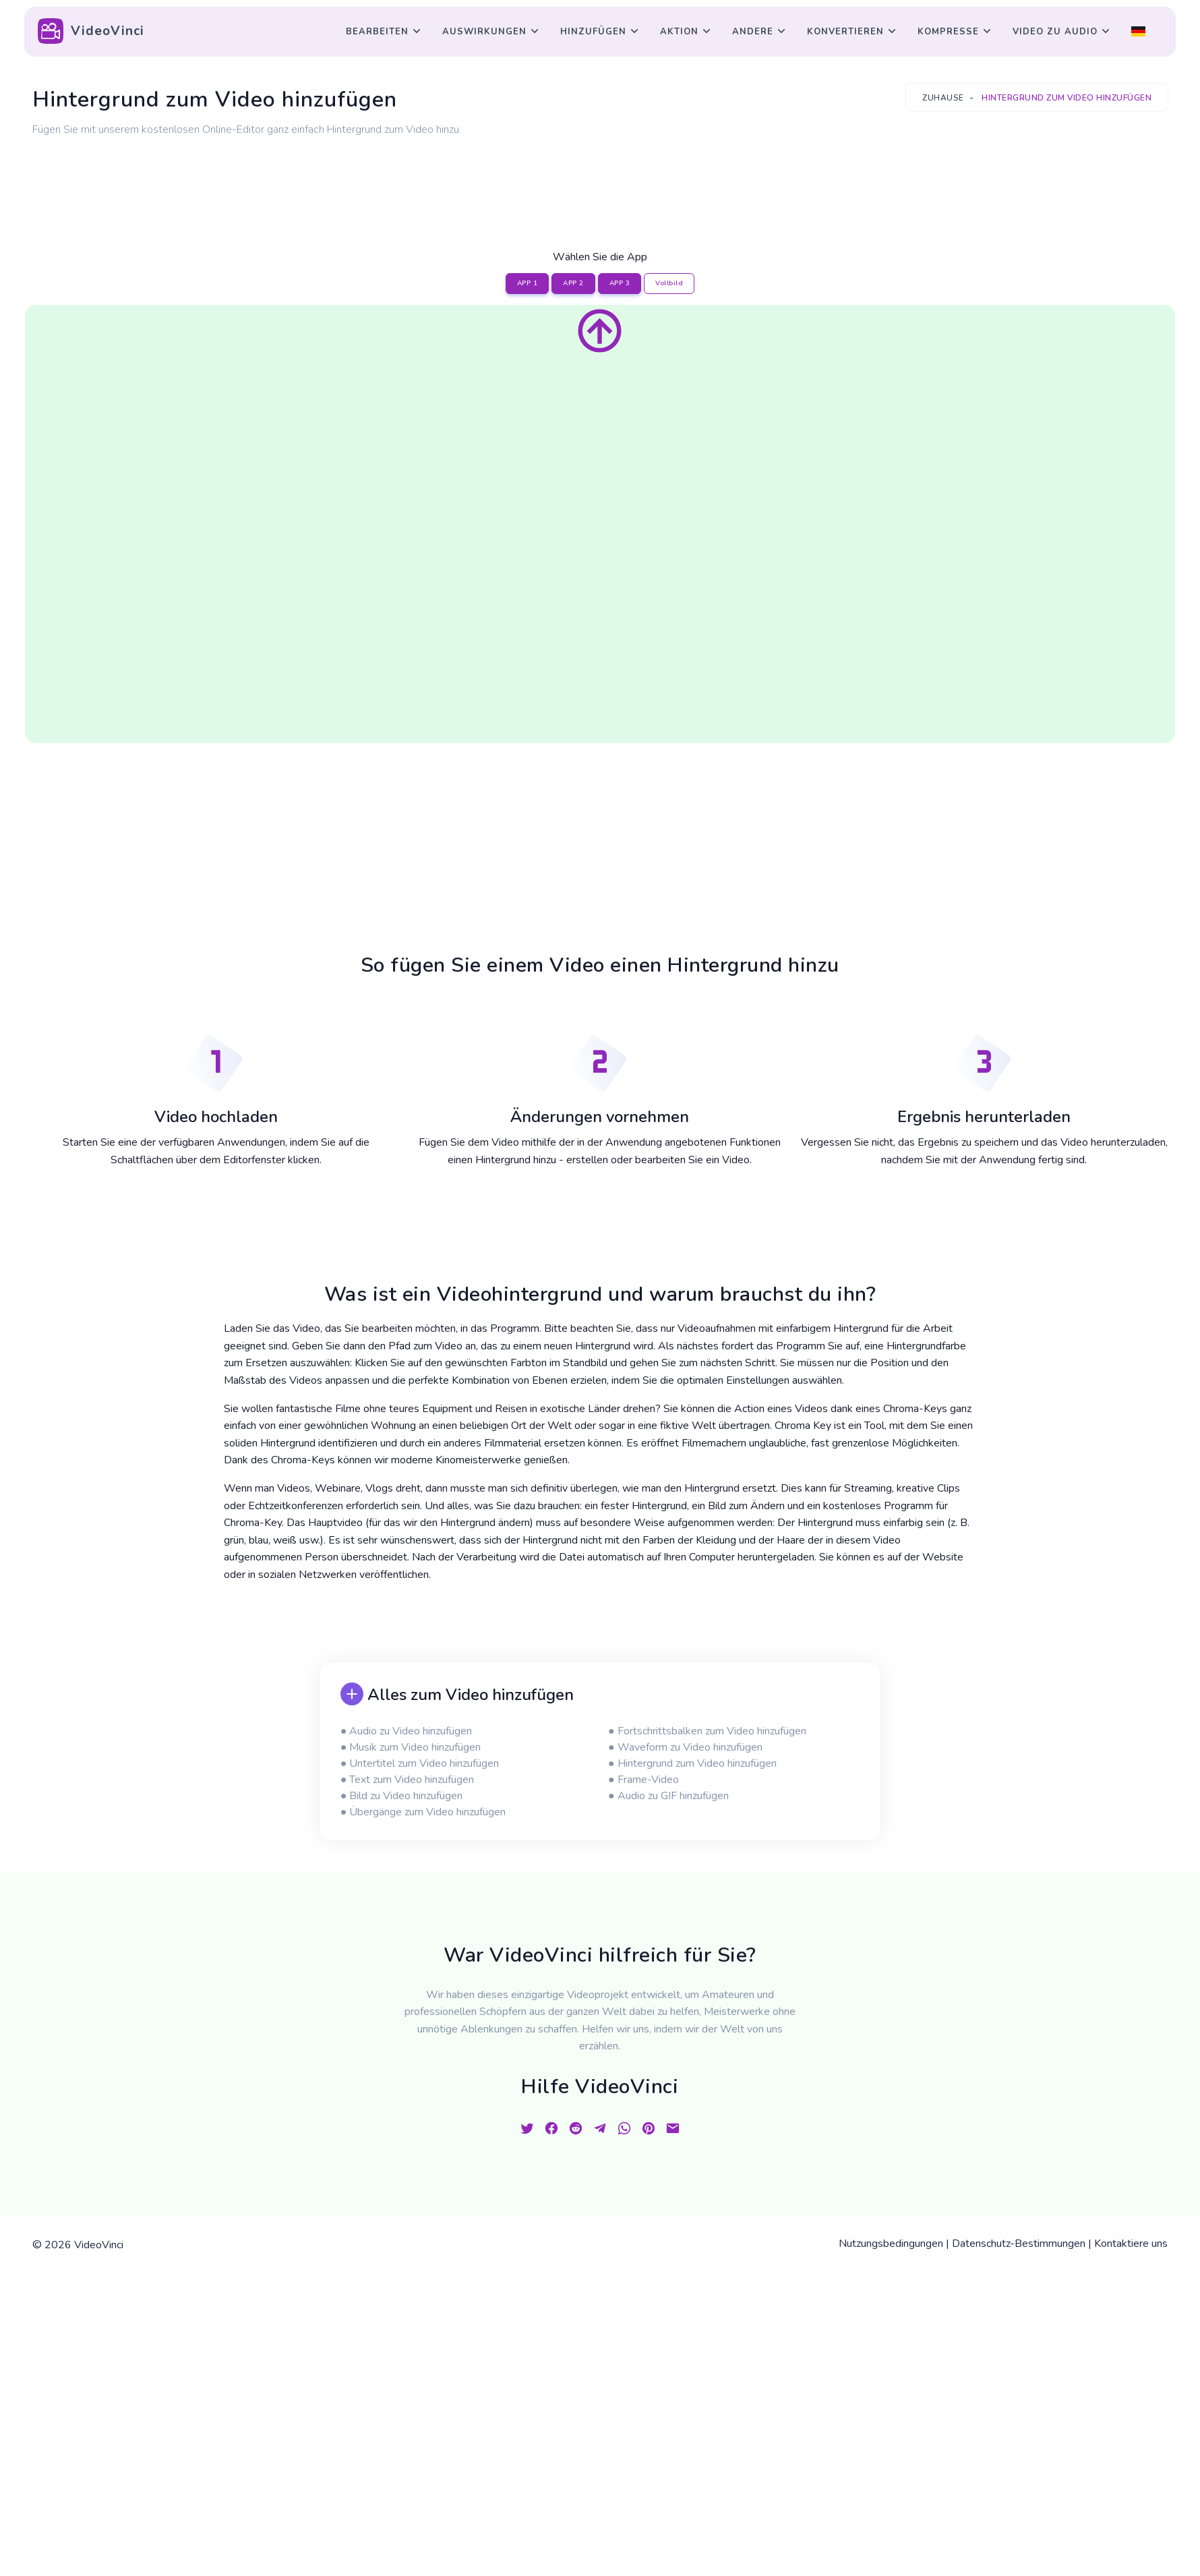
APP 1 (527, 283)
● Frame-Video (643, 1779)
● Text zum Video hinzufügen (407, 1779)
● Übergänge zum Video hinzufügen (423, 1812)
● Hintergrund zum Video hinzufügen (692, 1763)
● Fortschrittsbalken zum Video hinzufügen (707, 1731)
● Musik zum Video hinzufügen (410, 1747)
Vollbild (669, 283)
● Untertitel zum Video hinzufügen (420, 1763)
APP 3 (619, 283)
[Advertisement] (600, 177)
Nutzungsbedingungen (891, 2243)
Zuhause (943, 97)
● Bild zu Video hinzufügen (401, 1795)
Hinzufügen (593, 32)
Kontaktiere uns (1131, 2243)
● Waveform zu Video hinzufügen (685, 1747)
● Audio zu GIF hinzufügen (668, 1795)
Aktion (679, 32)
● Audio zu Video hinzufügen (406, 1731)
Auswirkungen (484, 32)
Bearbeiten (377, 32)
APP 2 (573, 283)
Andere (752, 32)
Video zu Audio (1055, 32)
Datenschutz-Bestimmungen (1018, 2243)
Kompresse (948, 32)
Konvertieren (845, 32)
